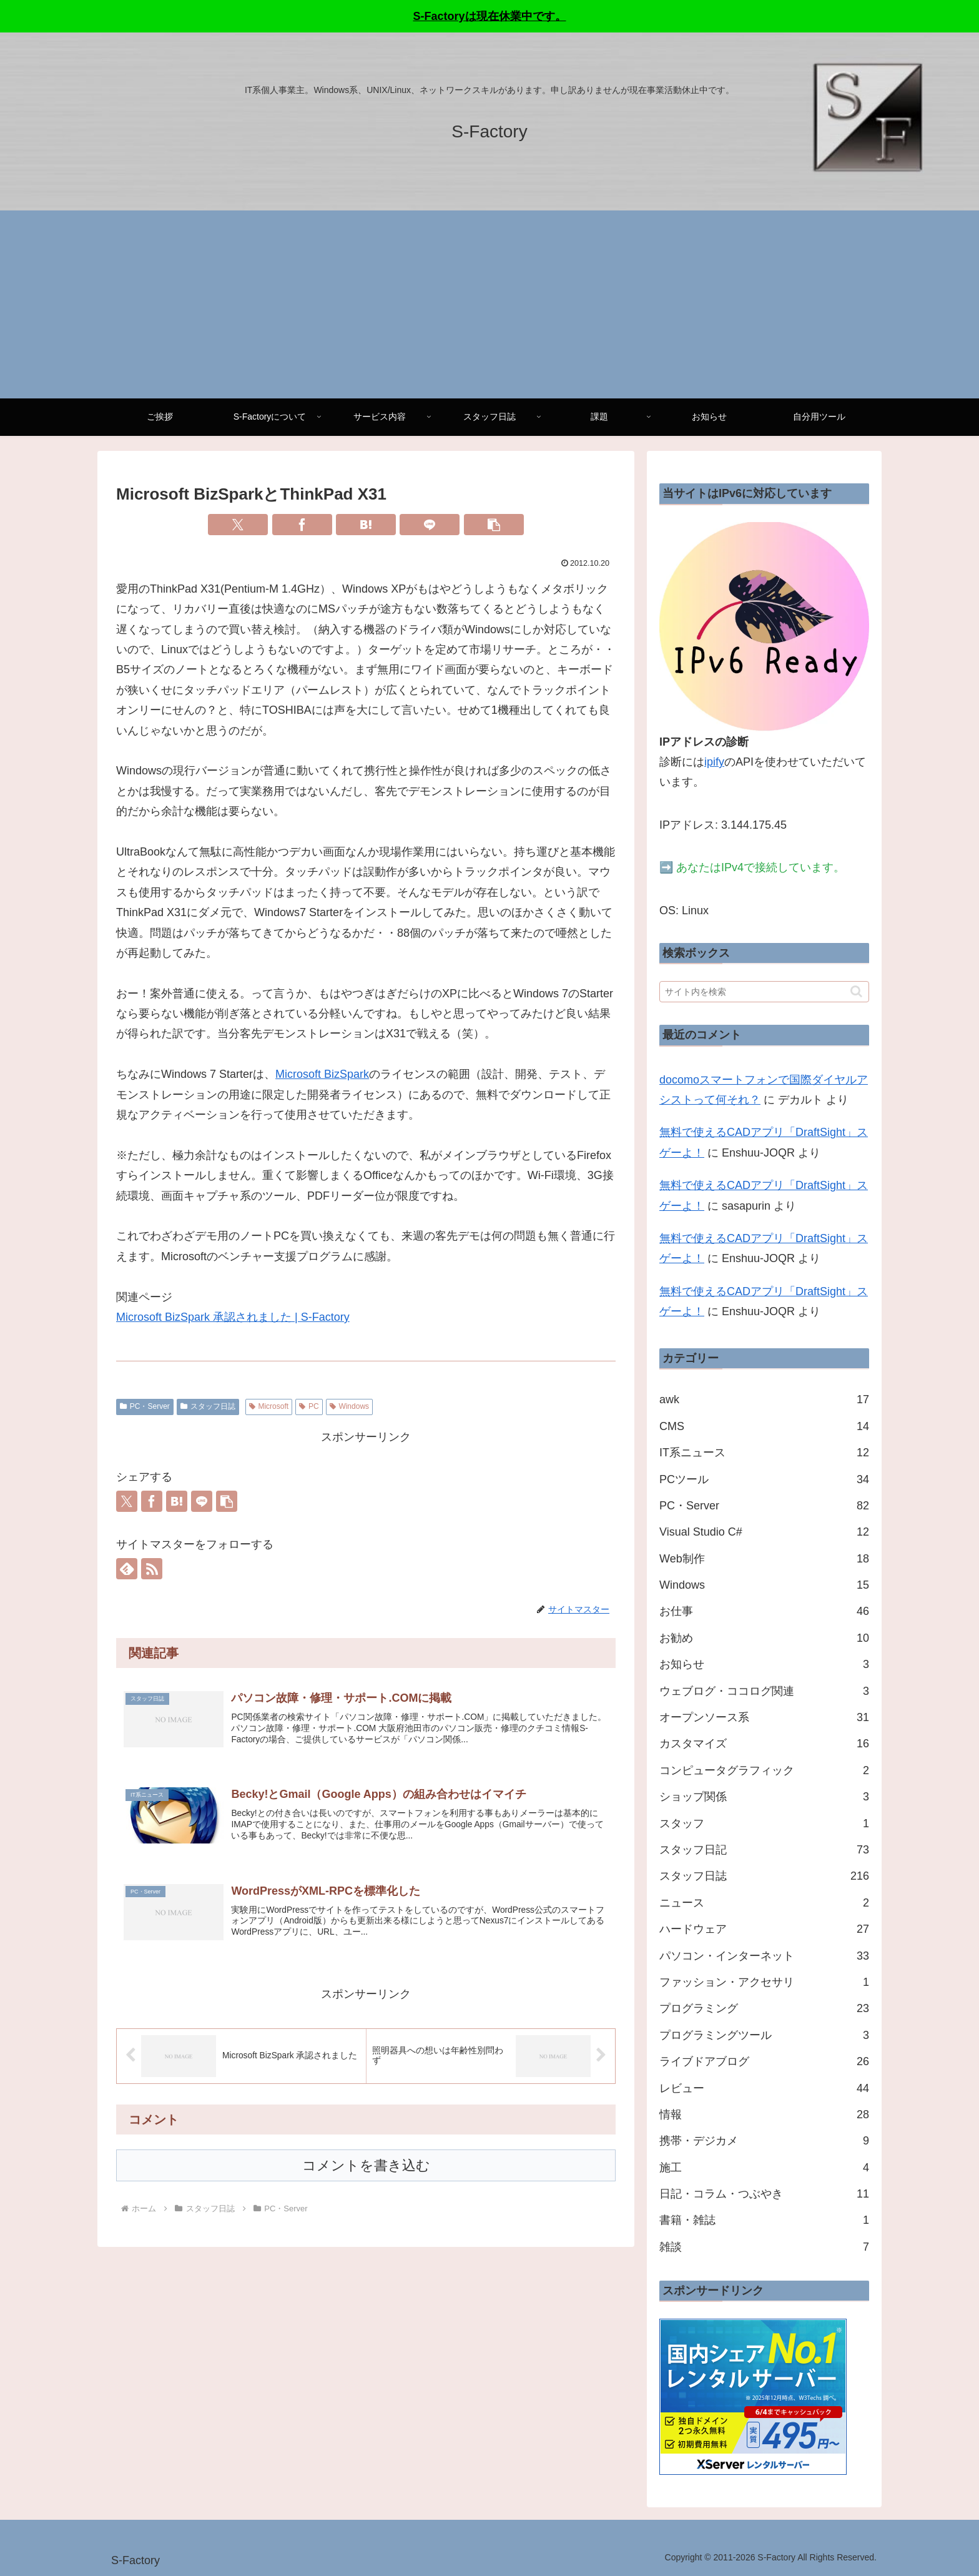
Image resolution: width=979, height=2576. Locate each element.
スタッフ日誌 (207, 1406)
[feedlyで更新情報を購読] (126, 1568)
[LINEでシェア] (430, 524)
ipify (714, 762)
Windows (349, 1406)
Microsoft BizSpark (322, 1074)
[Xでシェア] (238, 524)
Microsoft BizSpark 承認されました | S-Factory (233, 1317)
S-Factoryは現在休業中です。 (489, 16)
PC (308, 1406)
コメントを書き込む (366, 2172)
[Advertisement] (489, 304)
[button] (494, 524)
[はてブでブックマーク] (366, 524)
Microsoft (268, 1406)
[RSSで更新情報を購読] (151, 1568)
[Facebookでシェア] (302, 524)
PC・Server (145, 1406)
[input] (764, 991)
